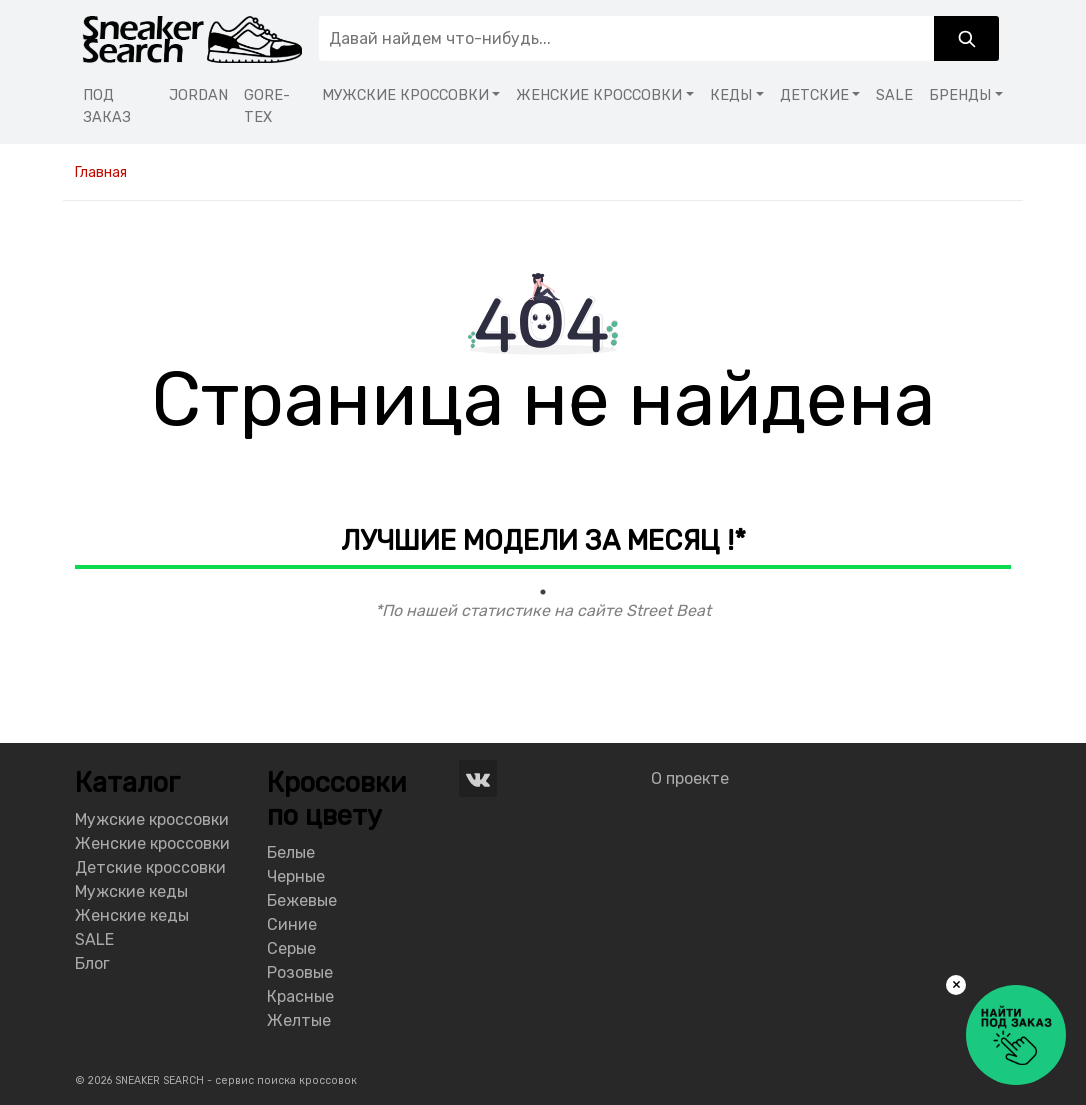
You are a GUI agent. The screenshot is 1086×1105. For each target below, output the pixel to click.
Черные (296, 876)
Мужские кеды (131, 891)
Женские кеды (132, 915)
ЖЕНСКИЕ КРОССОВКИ (599, 95)
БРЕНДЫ (960, 95)
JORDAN (198, 95)
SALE (894, 95)
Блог (92, 963)
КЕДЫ (731, 95)
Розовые (300, 972)
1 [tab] (543, 592)
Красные (300, 996)
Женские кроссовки (152, 843)
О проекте (690, 778)
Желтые (299, 1020)
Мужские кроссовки (152, 819)
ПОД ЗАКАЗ (107, 106)
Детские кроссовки (150, 867)
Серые (291, 948)
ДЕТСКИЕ (814, 95)
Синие (292, 924)
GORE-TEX (267, 106)
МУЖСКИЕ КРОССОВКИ (405, 95)
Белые (291, 852)
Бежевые (302, 900)
